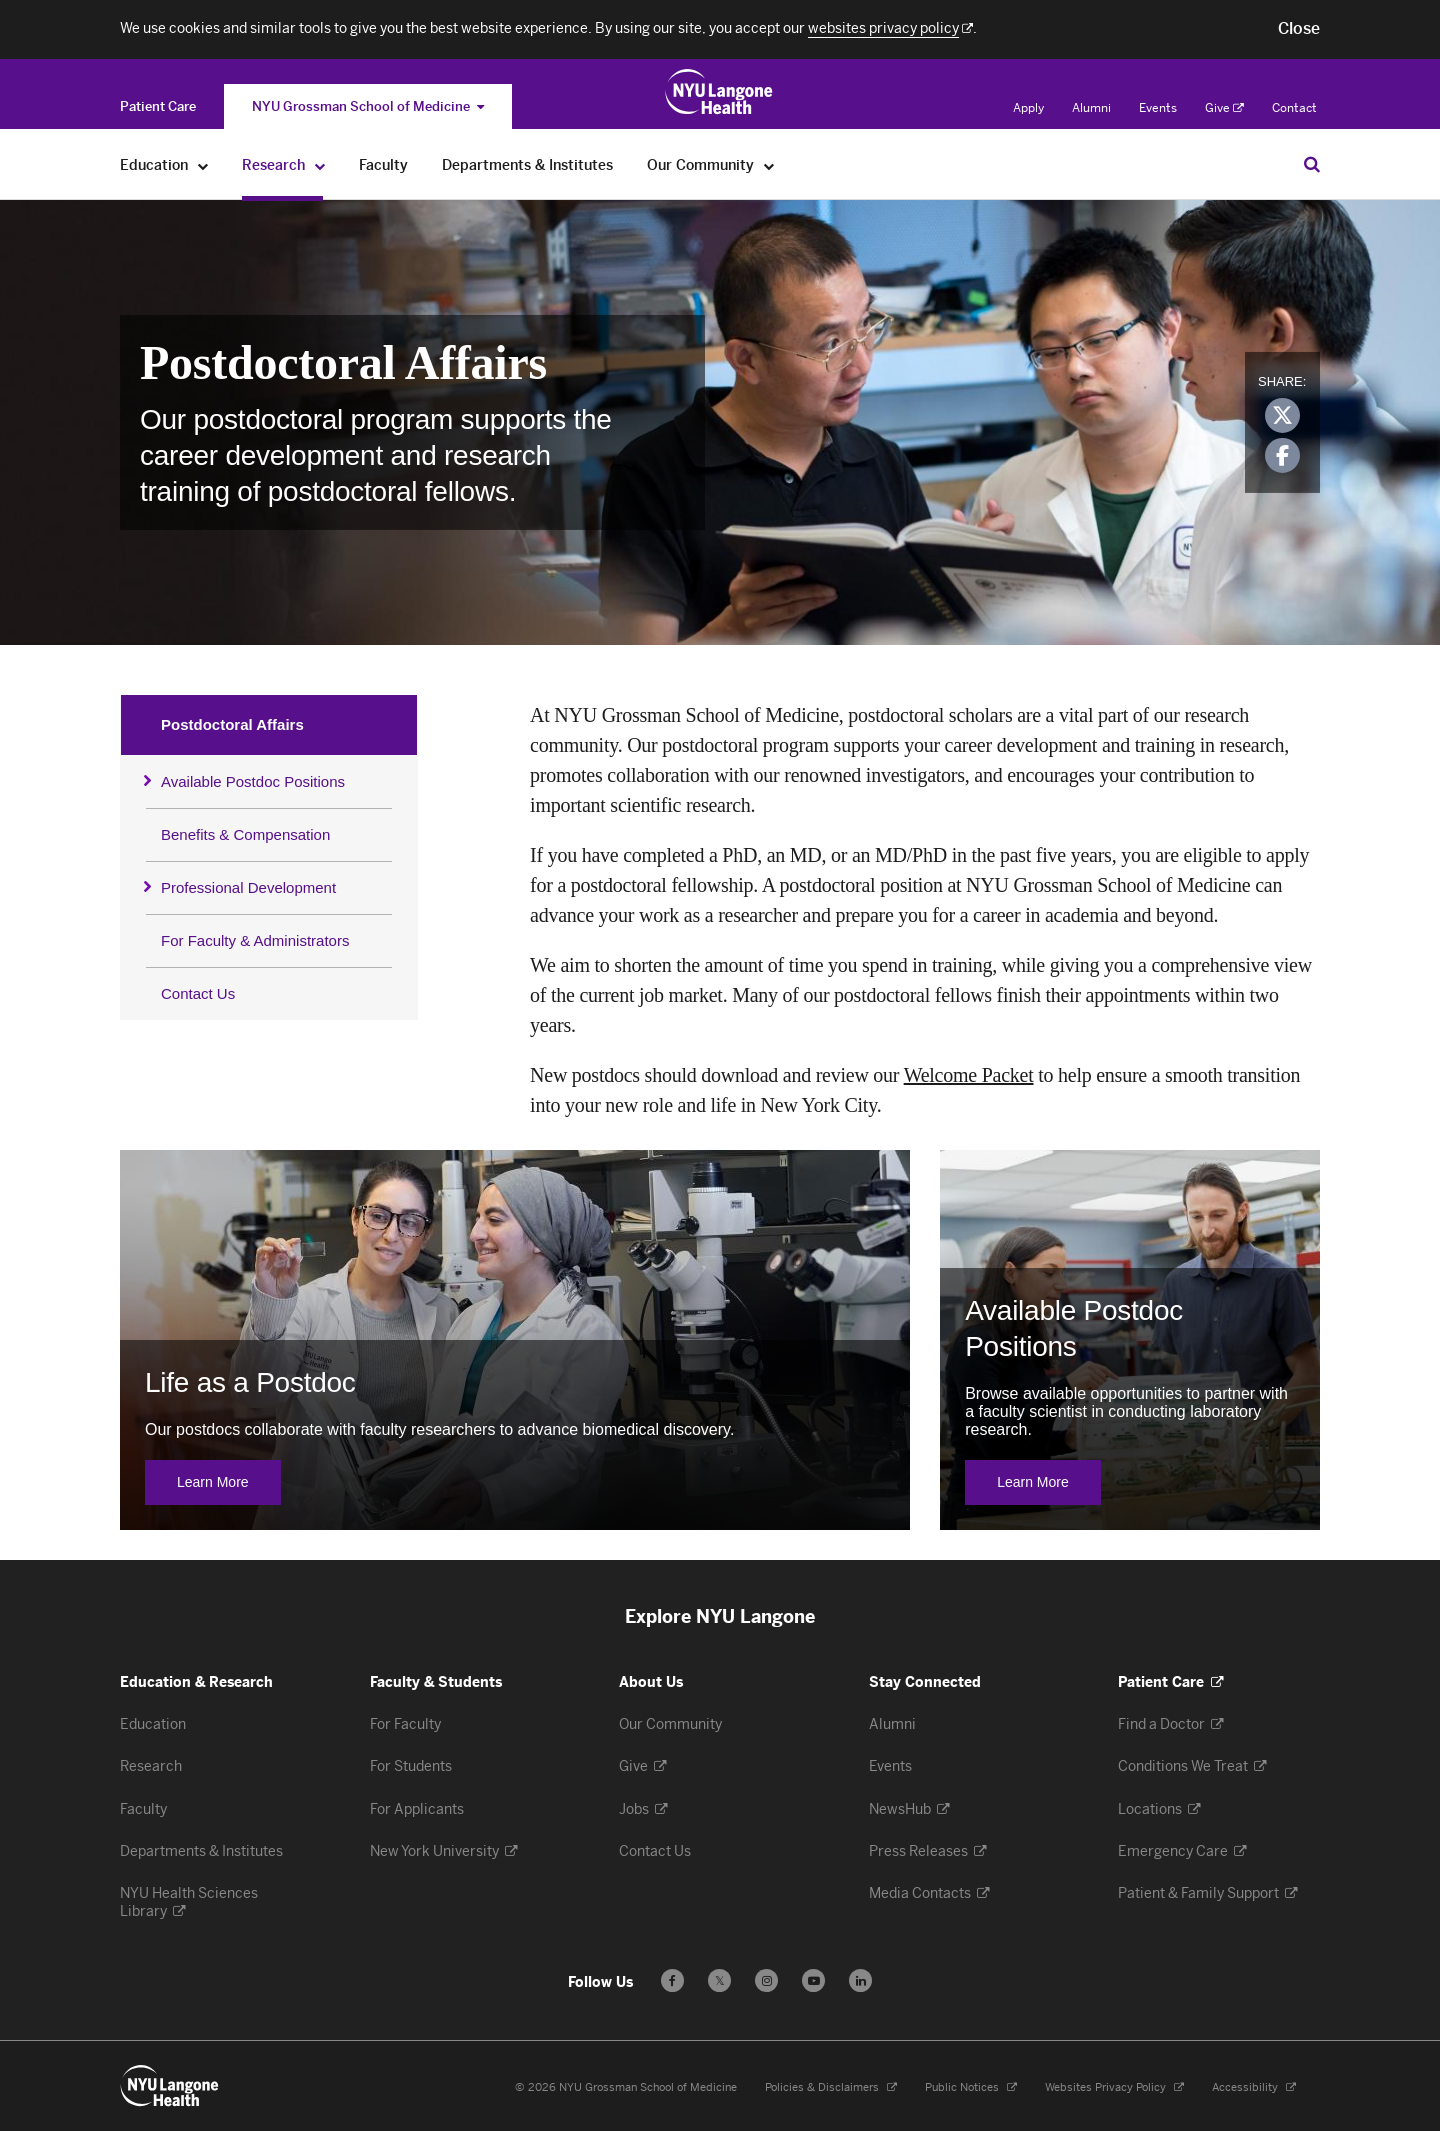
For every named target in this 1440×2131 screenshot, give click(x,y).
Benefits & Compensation (245, 834)
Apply (1028, 108)
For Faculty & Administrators (255, 940)
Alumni (1091, 108)
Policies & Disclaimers (831, 2087)
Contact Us (198, 993)
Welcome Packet (969, 1075)
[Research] (320, 165)
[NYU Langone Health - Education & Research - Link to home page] (170, 2086)
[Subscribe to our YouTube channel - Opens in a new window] (813, 1980)
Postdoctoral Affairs (232, 724)
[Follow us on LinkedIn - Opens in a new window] (860, 1980)
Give (1224, 108)
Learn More (229, 1482)
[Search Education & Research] (1312, 164)
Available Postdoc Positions (253, 781)
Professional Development (248, 887)
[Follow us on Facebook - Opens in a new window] (672, 1980)
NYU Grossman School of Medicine (368, 106)
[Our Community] (769, 165)
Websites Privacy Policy (1114, 2087)
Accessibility (1254, 2087)
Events (1158, 108)
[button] (1299, 29)
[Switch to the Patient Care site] (158, 106)
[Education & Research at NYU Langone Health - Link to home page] (719, 92)
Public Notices (971, 2087)
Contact (1294, 108)
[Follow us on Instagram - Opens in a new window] (766, 1980)
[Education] (203, 165)
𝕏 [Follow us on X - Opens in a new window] (719, 1983)
